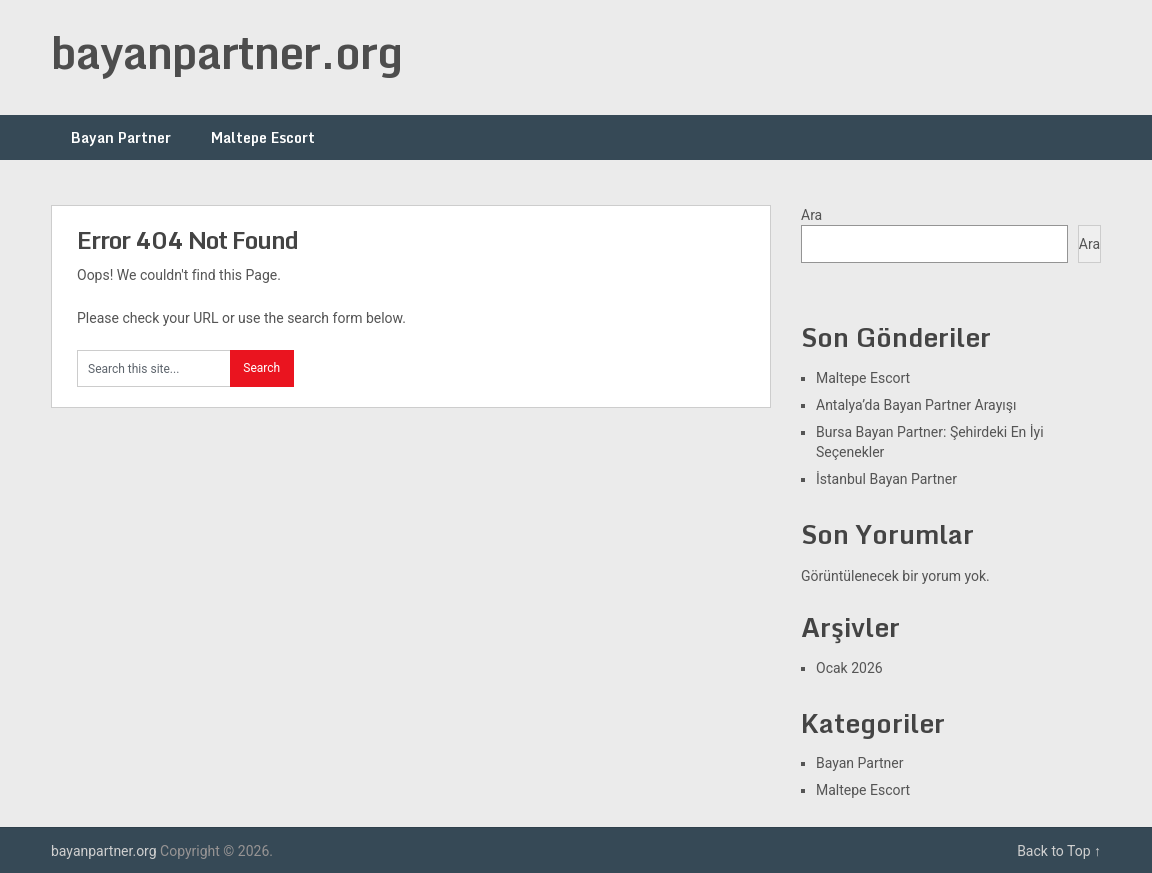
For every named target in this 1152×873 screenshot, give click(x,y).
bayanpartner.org (226, 52)
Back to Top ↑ (1059, 851)
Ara (811, 215)
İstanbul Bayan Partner (886, 479)
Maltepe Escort (263, 137)
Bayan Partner (121, 137)
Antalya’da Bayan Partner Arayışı (916, 405)
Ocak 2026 (849, 668)
